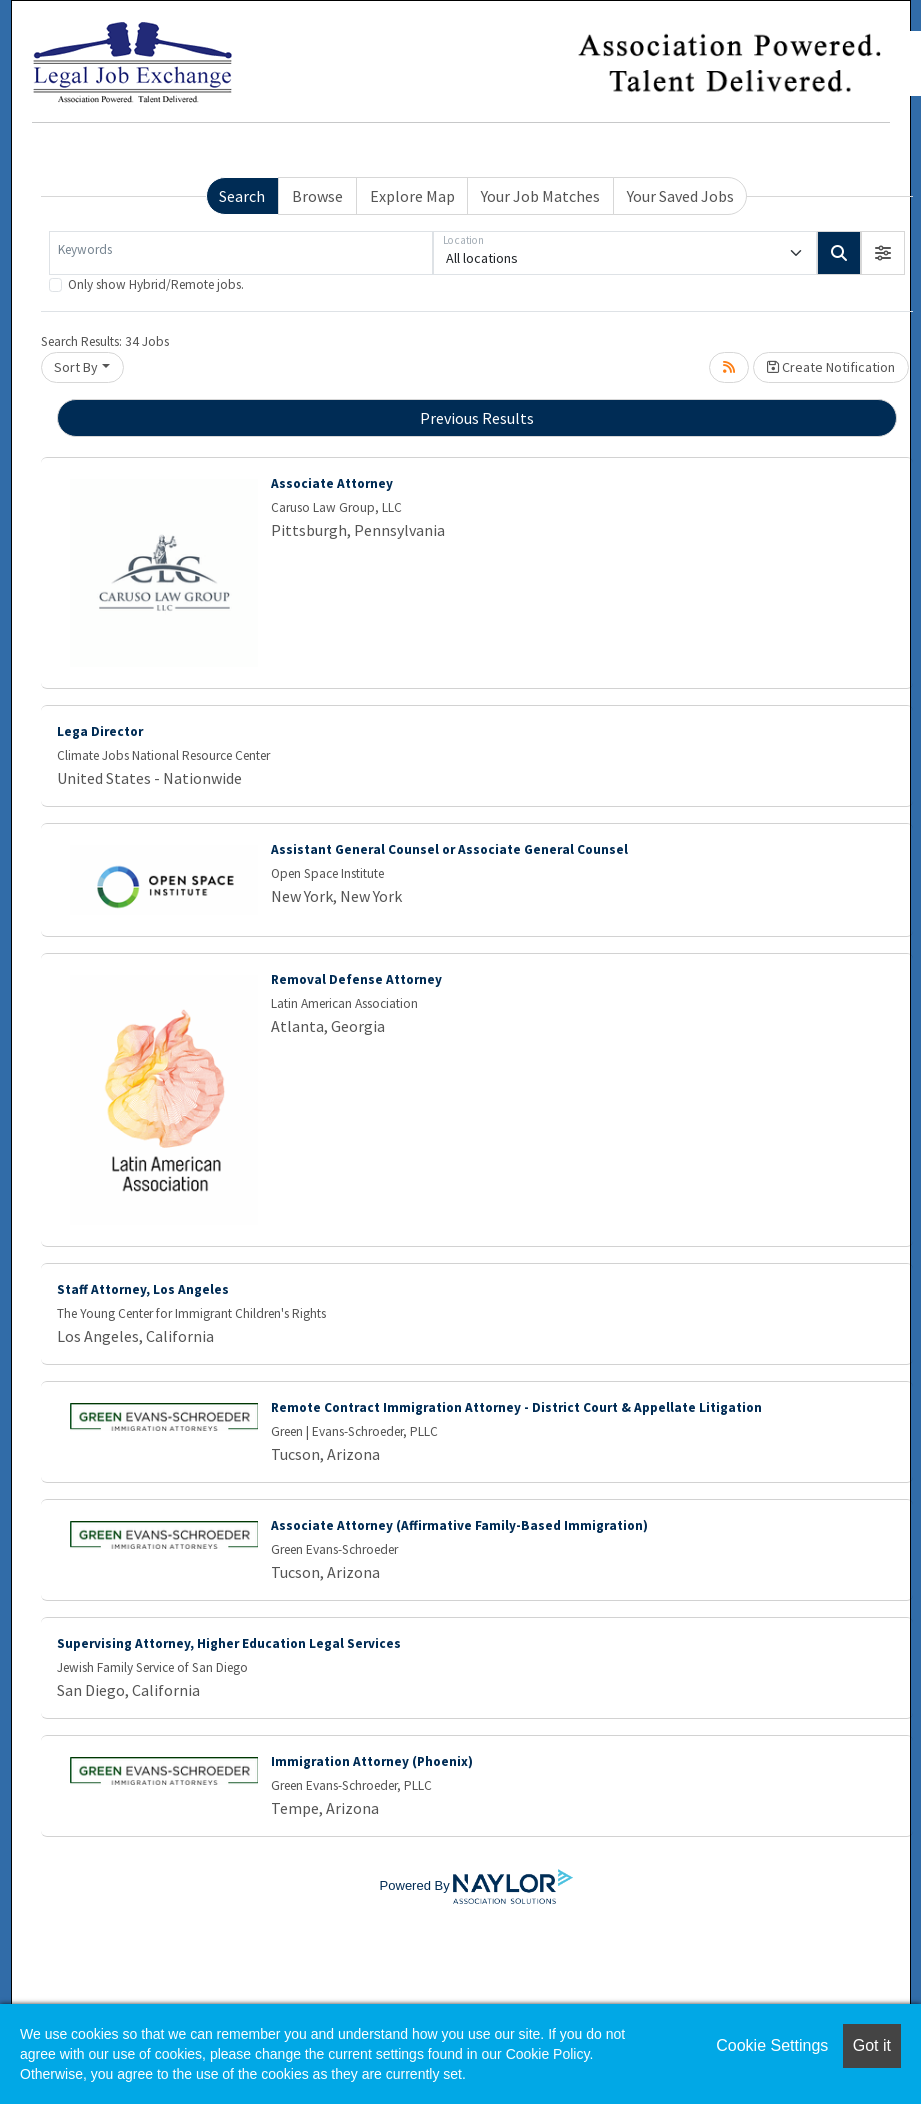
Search (242, 196)
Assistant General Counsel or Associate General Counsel (449, 849)
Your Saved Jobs (680, 196)
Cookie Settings (772, 2045)
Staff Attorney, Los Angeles (143, 1289)
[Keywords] (241, 253)
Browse (317, 196)
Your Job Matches (540, 196)
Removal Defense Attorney (356, 979)
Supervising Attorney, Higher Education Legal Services (229, 1643)
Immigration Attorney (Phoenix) (372, 1761)
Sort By (76, 367)
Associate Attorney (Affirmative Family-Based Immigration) (459, 1525)
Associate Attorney (332, 483)
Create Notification (831, 367)
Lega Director (100, 731)
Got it (872, 2045)
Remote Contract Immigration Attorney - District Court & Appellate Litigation (516, 1407)
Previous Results (477, 418)
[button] (883, 253)
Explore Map (412, 196)
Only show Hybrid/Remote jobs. (156, 284)
